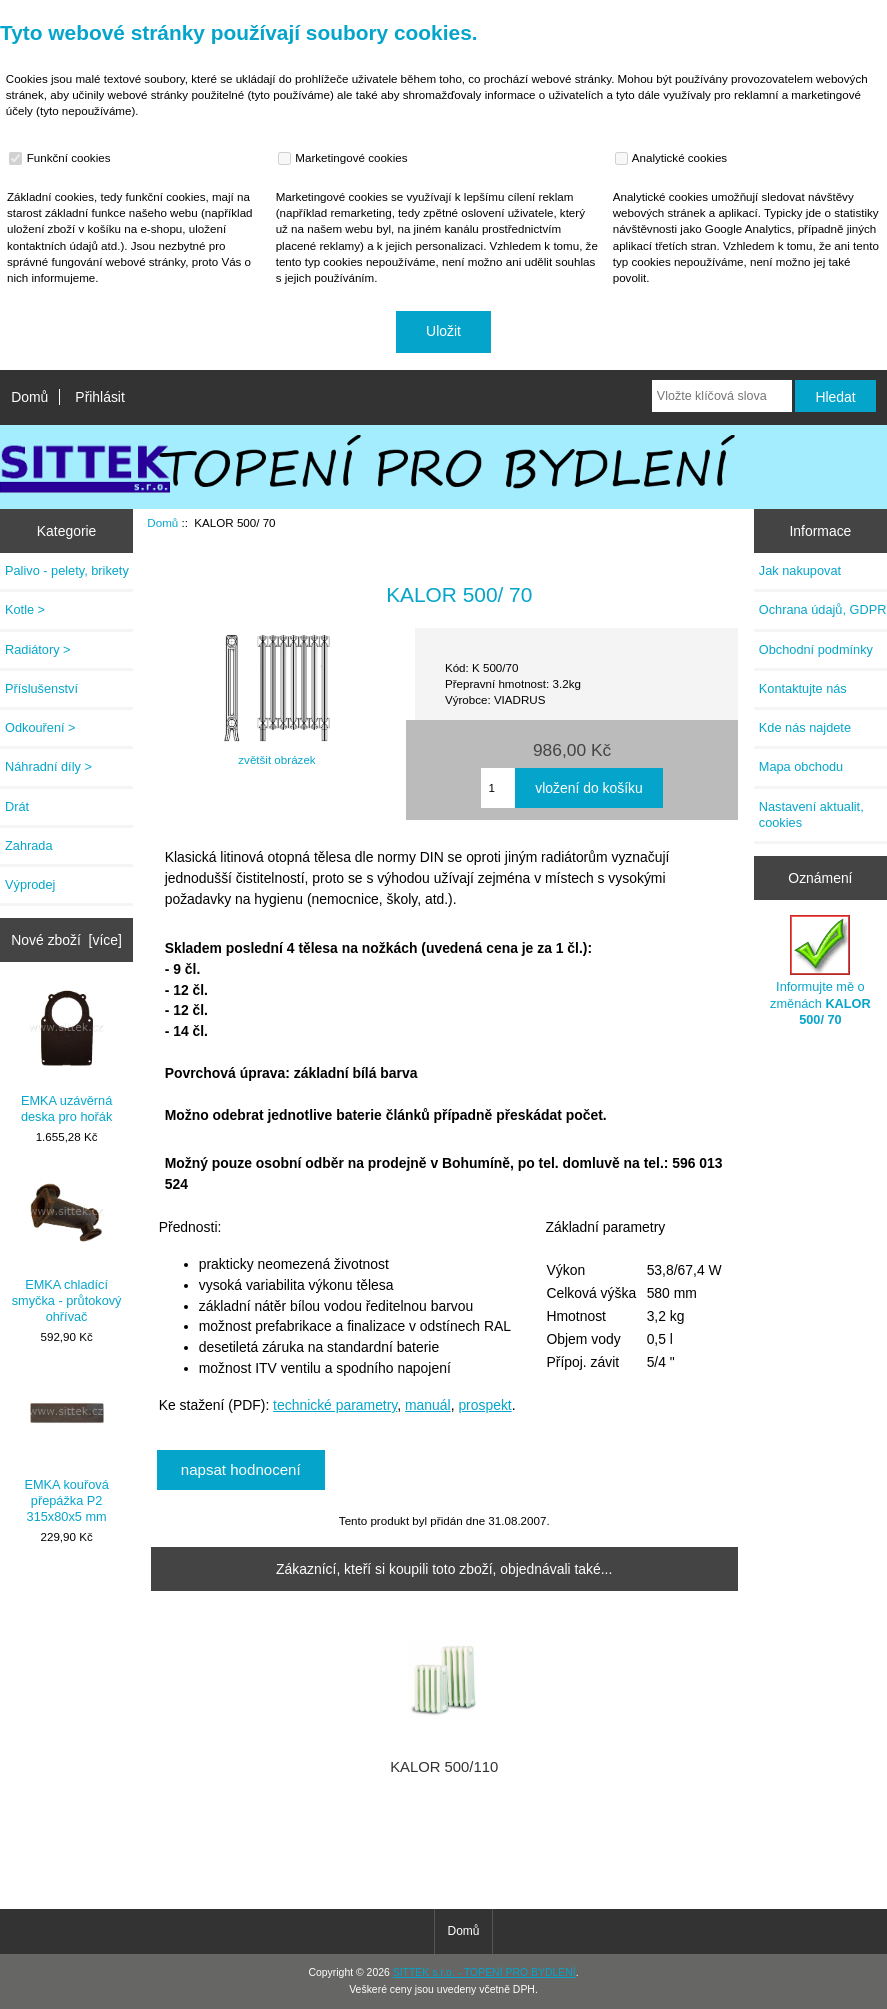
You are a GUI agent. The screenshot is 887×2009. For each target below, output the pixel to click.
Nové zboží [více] (66, 940)
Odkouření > (40, 727)
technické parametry (335, 1405)
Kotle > (25, 609)
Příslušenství (41, 688)
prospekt (484, 1405)
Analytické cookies (673, 158)
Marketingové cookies (345, 158)
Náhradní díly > (48, 766)
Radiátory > (38, 649)
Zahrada (29, 845)
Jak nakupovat (800, 570)
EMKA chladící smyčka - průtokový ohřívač (67, 1249)
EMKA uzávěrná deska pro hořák (66, 1056)
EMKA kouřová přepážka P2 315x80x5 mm (66, 1449)
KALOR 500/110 (444, 1767)
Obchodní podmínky (816, 649)
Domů (29, 397)
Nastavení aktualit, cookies (811, 814)
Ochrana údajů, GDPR (823, 609)
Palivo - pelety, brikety (67, 570)
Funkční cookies (62, 158)
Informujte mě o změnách (820, 971)
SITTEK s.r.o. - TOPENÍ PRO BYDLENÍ (484, 1972)
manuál (428, 1405)
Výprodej (30, 884)
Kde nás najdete (805, 727)
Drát (17, 806)
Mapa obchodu (801, 766)
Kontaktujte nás (803, 688)
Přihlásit (99, 397)
